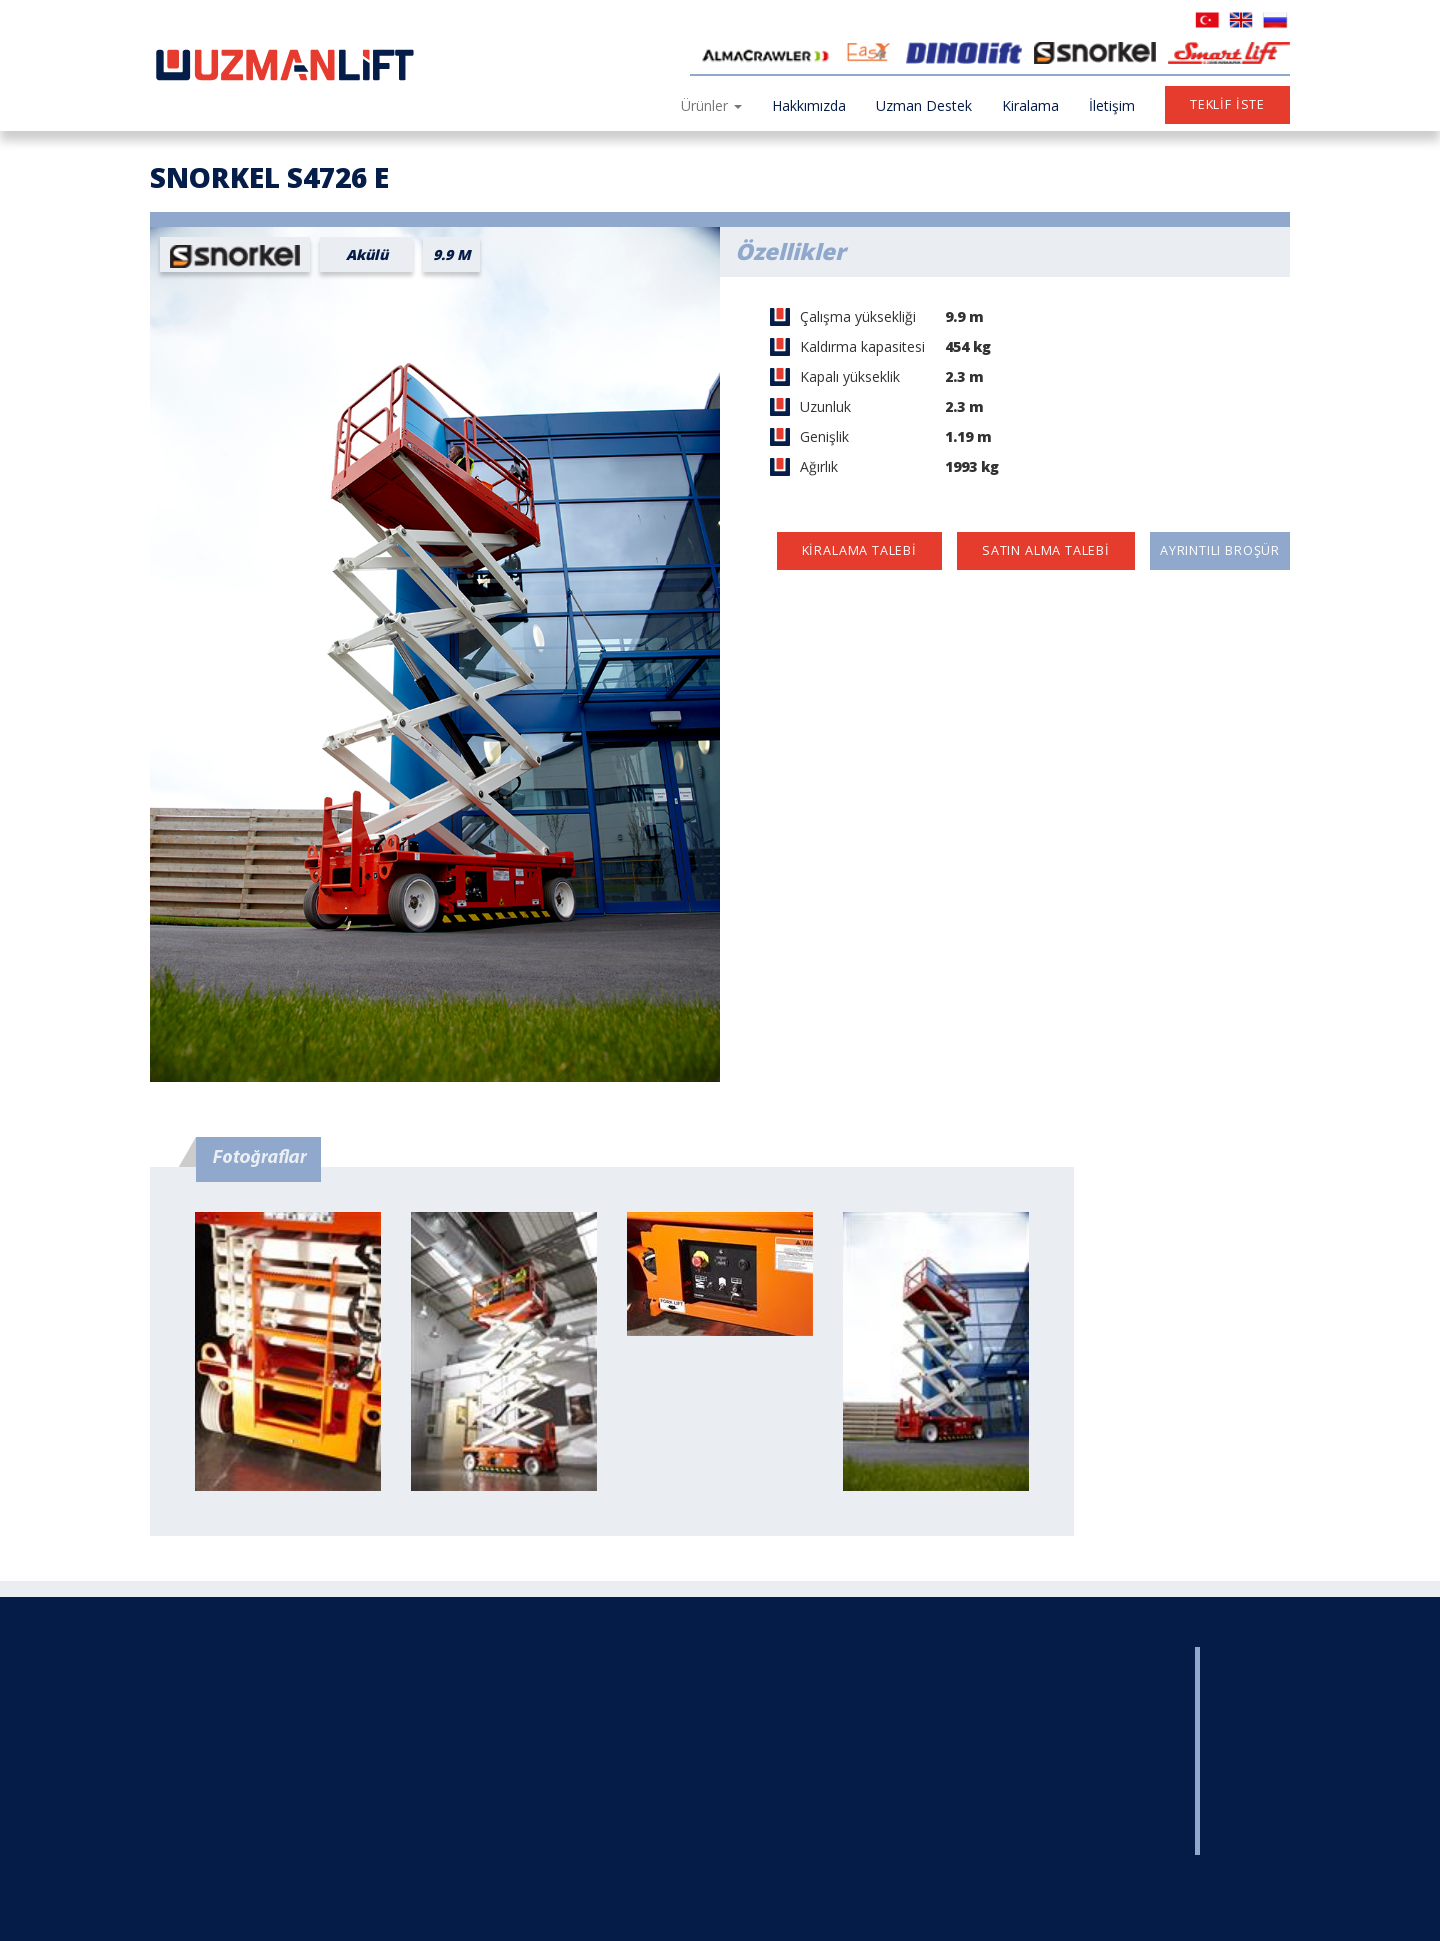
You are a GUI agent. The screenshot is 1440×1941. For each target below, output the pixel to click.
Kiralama (1030, 105)
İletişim (1112, 105)
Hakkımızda (809, 105)
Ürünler (711, 105)
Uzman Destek (924, 105)
